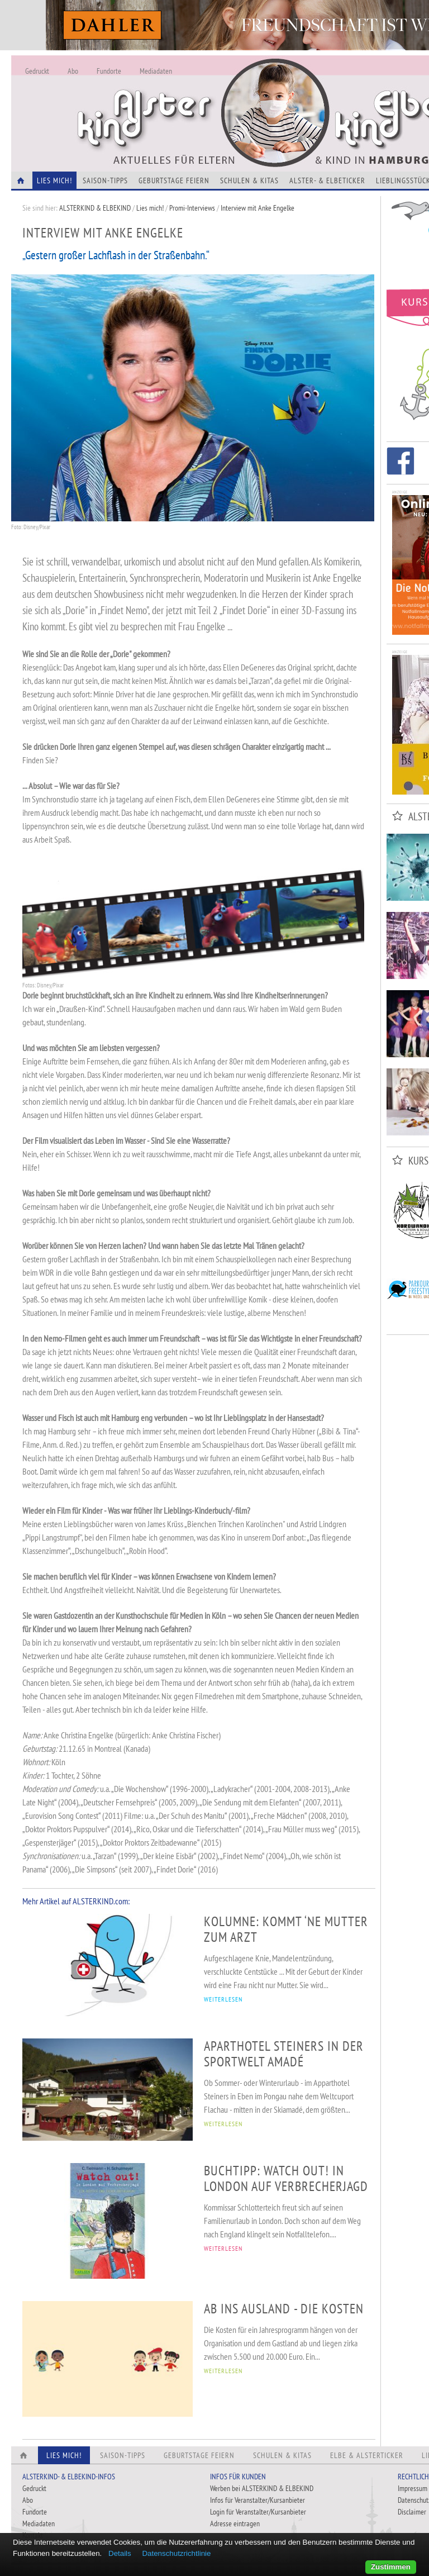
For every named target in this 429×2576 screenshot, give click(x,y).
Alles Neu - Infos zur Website (195, 100)
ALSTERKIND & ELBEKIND (95, 208)
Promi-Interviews (192, 208)
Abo (73, 71)
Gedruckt (37, 71)
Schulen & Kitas (249, 180)
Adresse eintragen (235, 2523)
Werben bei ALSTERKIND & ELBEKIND (261, 2488)
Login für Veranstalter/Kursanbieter (258, 2512)
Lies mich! (150, 208)
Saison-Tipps (105, 180)
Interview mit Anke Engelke (257, 208)
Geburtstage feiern (174, 180)
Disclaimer (412, 2512)
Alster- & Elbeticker (327, 180)
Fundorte (109, 71)
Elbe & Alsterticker (366, 2455)
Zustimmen (391, 2567)
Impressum (412, 2488)
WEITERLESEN (223, 1999)
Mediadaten (156, 71)
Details (119, 2553)
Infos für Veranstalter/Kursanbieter (257, 2500)
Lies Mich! (54, 180)
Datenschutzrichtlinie (176, 2553)
